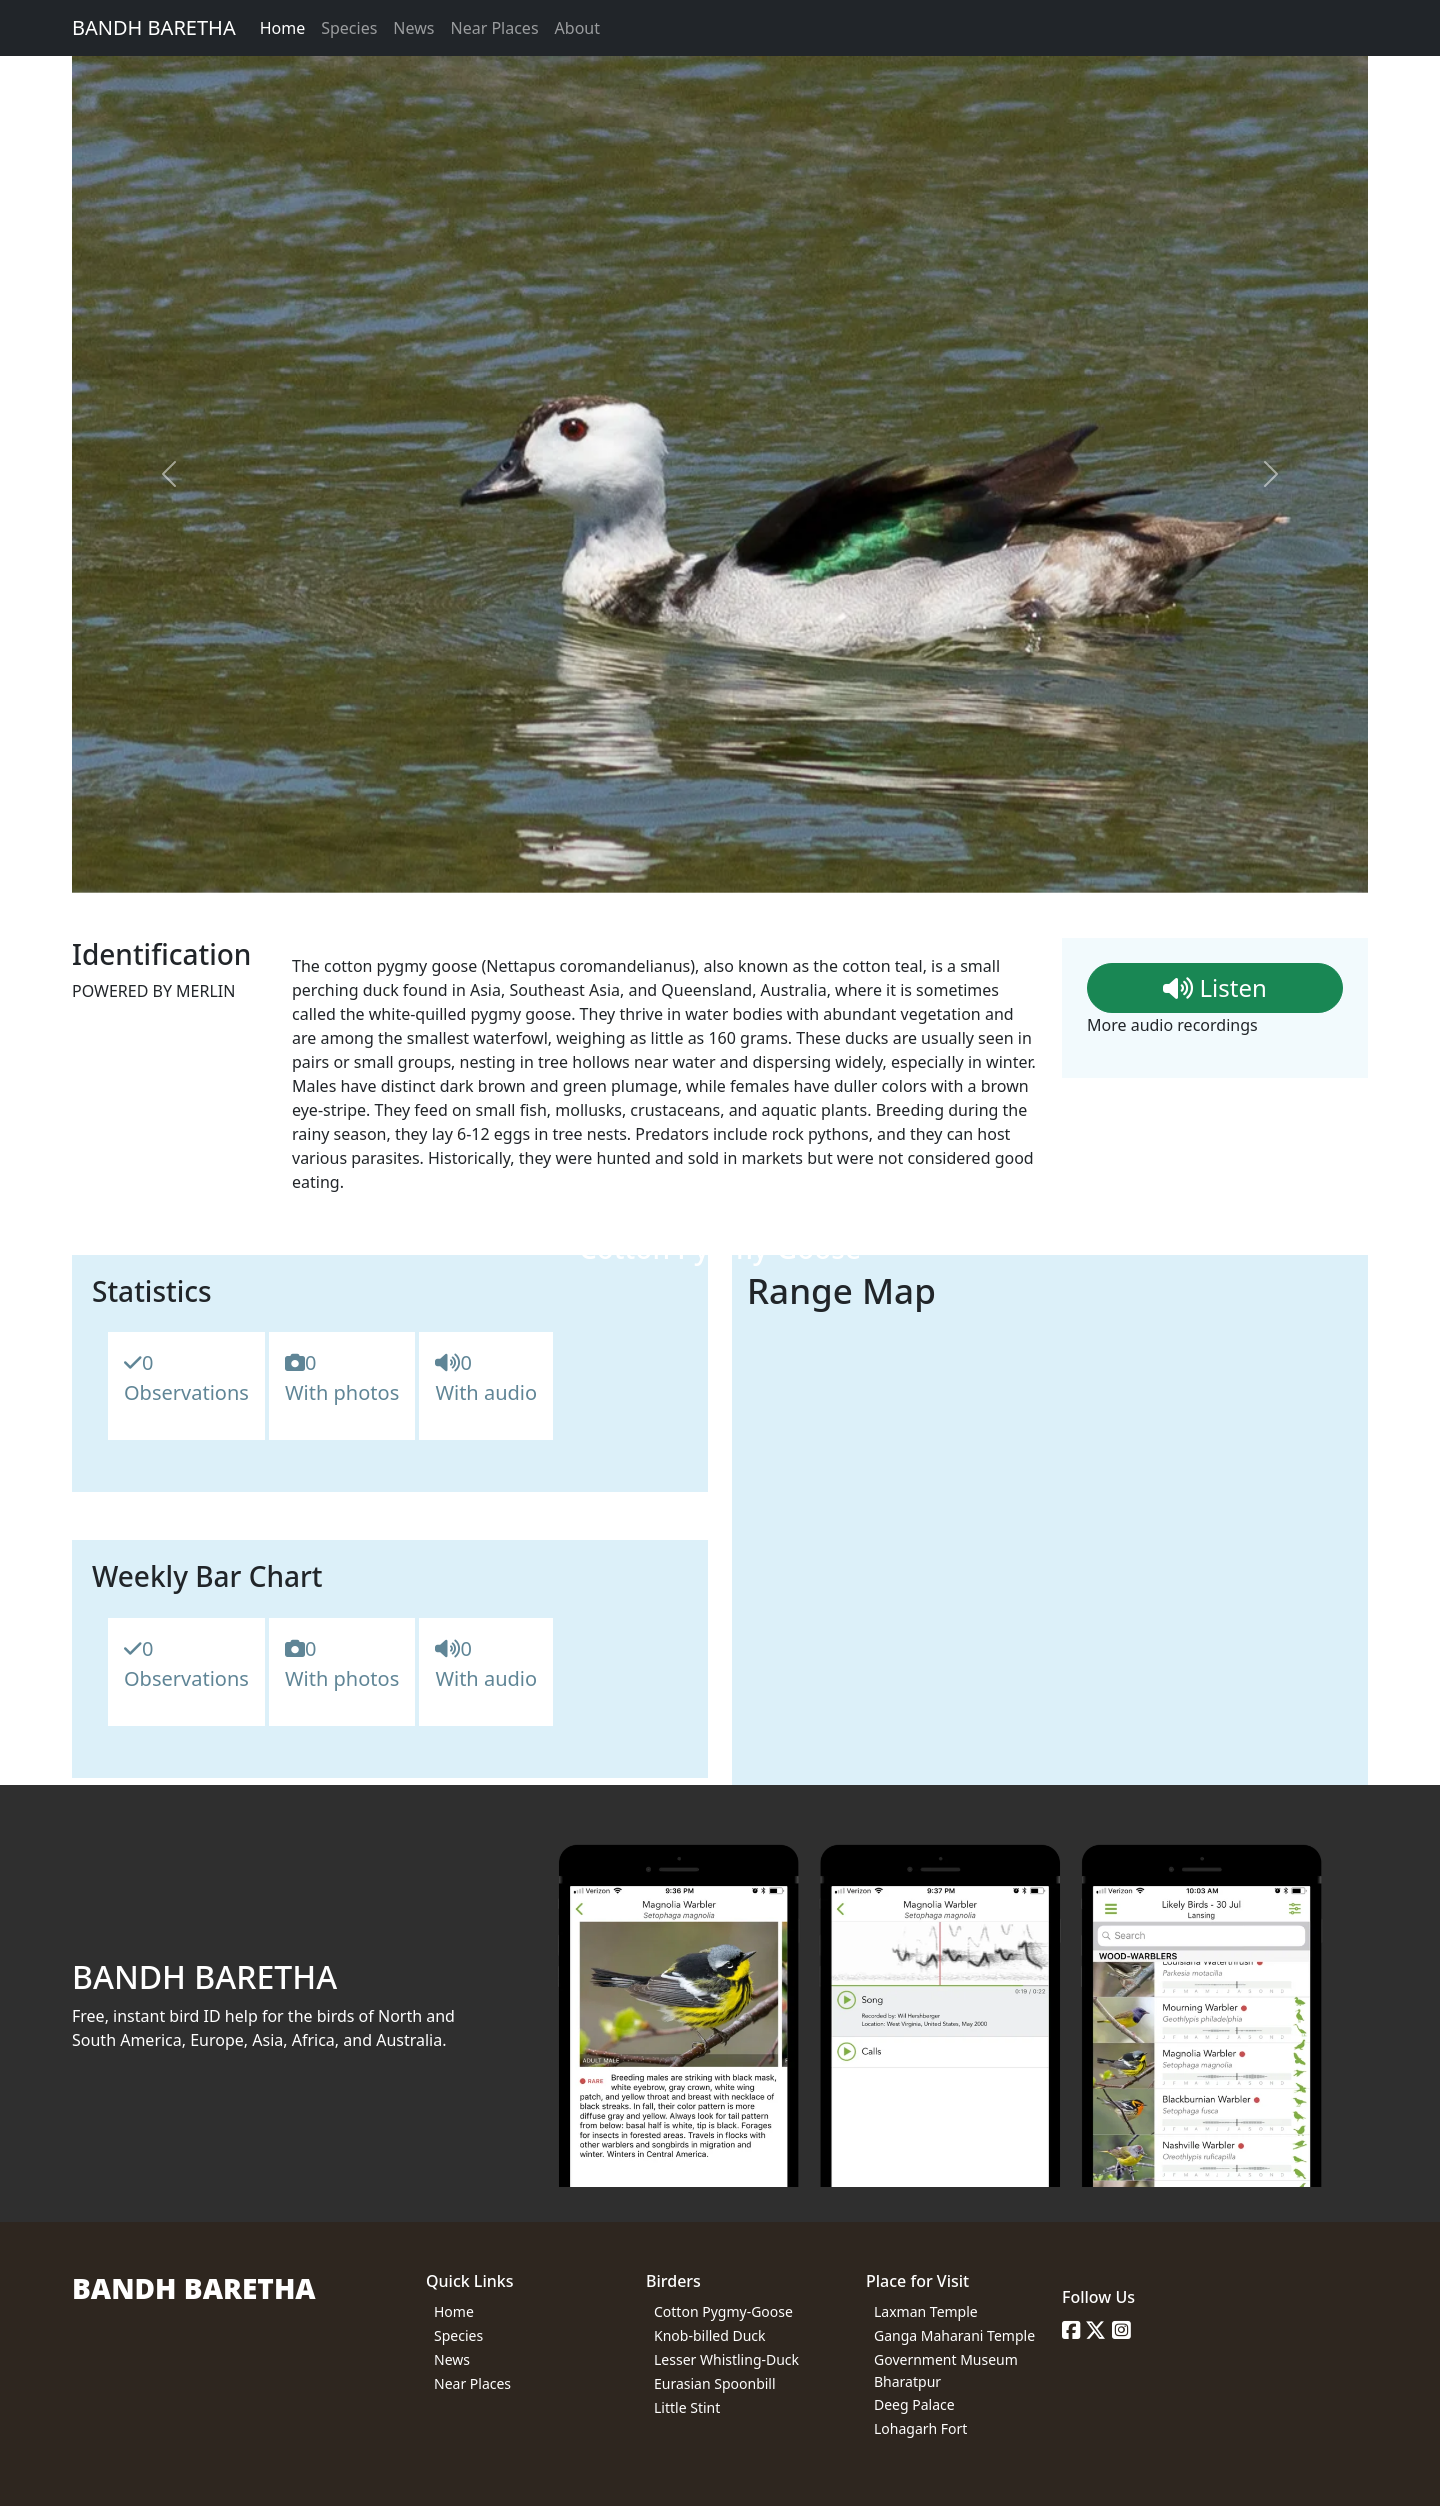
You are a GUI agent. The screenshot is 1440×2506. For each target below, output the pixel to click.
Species (349, 28)
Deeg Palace (914, 2404)
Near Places (494, 28)
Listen (1215, 987)
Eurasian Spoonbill (715, 2383)
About (577, 28)
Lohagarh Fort (920, 2428)
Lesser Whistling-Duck (726, 2359)
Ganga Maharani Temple (954, 2335)
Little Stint (687, 2407)
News (413, 28)
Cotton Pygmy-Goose (723, 2311)
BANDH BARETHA (154, 27)
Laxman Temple (926, 2311)
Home (283, 28)
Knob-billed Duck (710, 2335)
